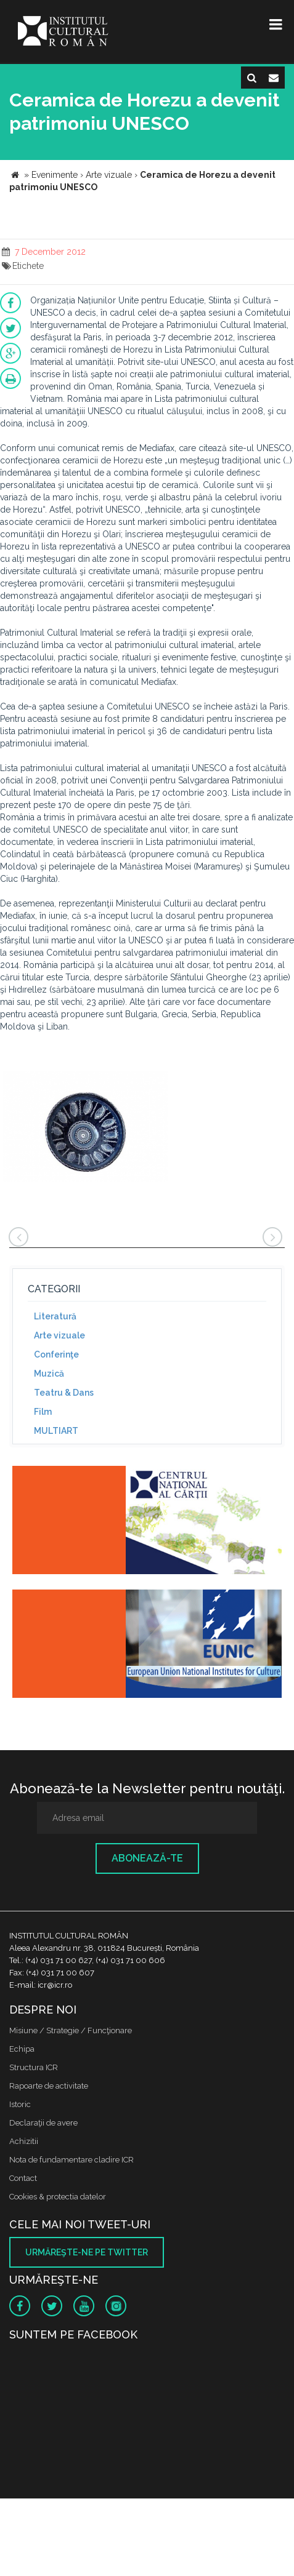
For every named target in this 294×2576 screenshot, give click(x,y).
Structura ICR (33, 2067)
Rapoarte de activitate (48, 2085)
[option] (85, 1128)
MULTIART (56, 1431)
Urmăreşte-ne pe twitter (86, 2252)
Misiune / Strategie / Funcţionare (70, 2030)
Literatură (55, 1316)
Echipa (22, 2049)
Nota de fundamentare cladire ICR (71, 2159)
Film (43, 1412)
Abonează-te (147, 1858)
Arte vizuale (59, 1335)
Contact (23, 2178)
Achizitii (23, 2141)
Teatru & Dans (64, 1393)
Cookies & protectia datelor (57, 2196)
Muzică (49, 1373)
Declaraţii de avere (43, 2122)
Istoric (20, 2104)
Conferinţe (56, 1354)
